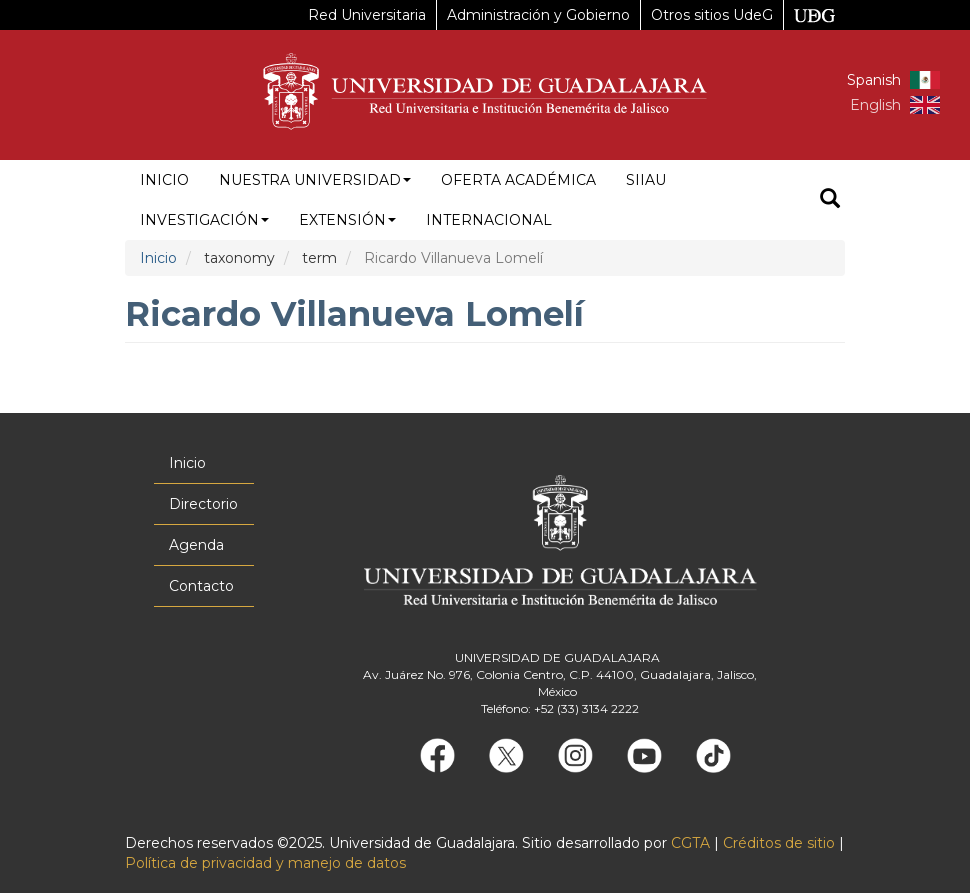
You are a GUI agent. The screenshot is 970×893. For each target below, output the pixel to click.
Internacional (489, 220)
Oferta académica (518, 180)
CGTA (690, 843)
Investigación (204, 220)
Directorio (203, 504)
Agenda (196, 545)
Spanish (874, 80)
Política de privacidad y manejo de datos (265, 863)
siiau (646, 180)
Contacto (201, 586)
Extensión (347, 220)
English (875, 105)
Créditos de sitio (779, 843)
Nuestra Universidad (315, 180)
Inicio (164, 180)
